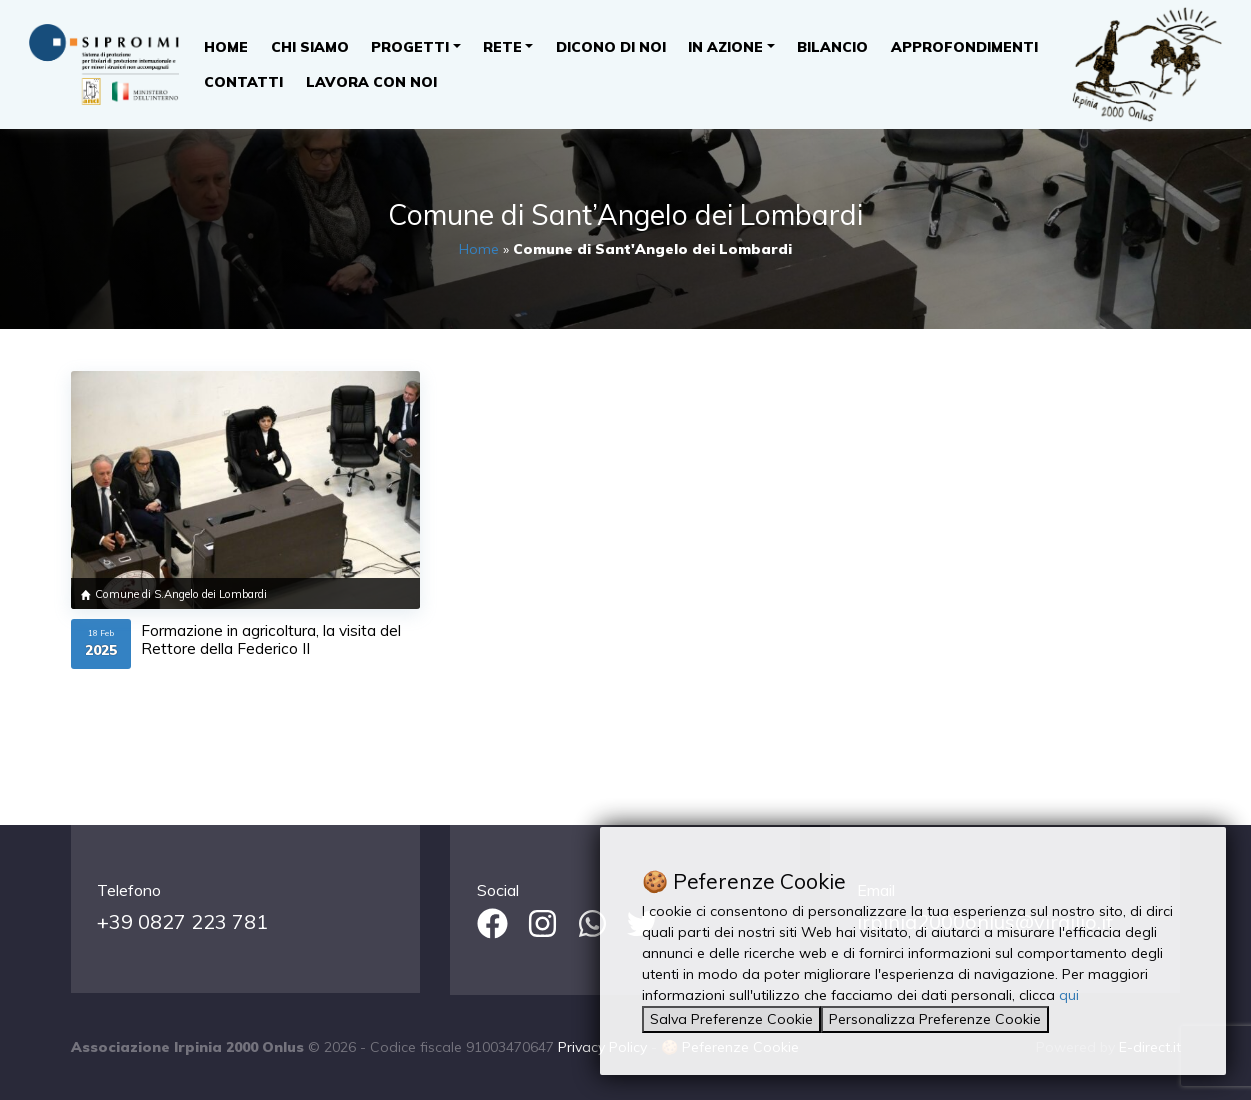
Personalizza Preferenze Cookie (935, 1019)
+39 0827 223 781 (182, 921)
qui (1069, 995)
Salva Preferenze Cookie (731, 1019)
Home (226, 47)
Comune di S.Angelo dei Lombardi (181, 594)
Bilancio (832, 47)
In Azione (725, 47)
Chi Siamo (310, 47)
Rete (502, 47)
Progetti (410, 47)
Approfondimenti (964, 47)
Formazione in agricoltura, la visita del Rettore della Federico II (271, 639)
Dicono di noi (611, 47)
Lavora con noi (371, 82)
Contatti (243, 82)
